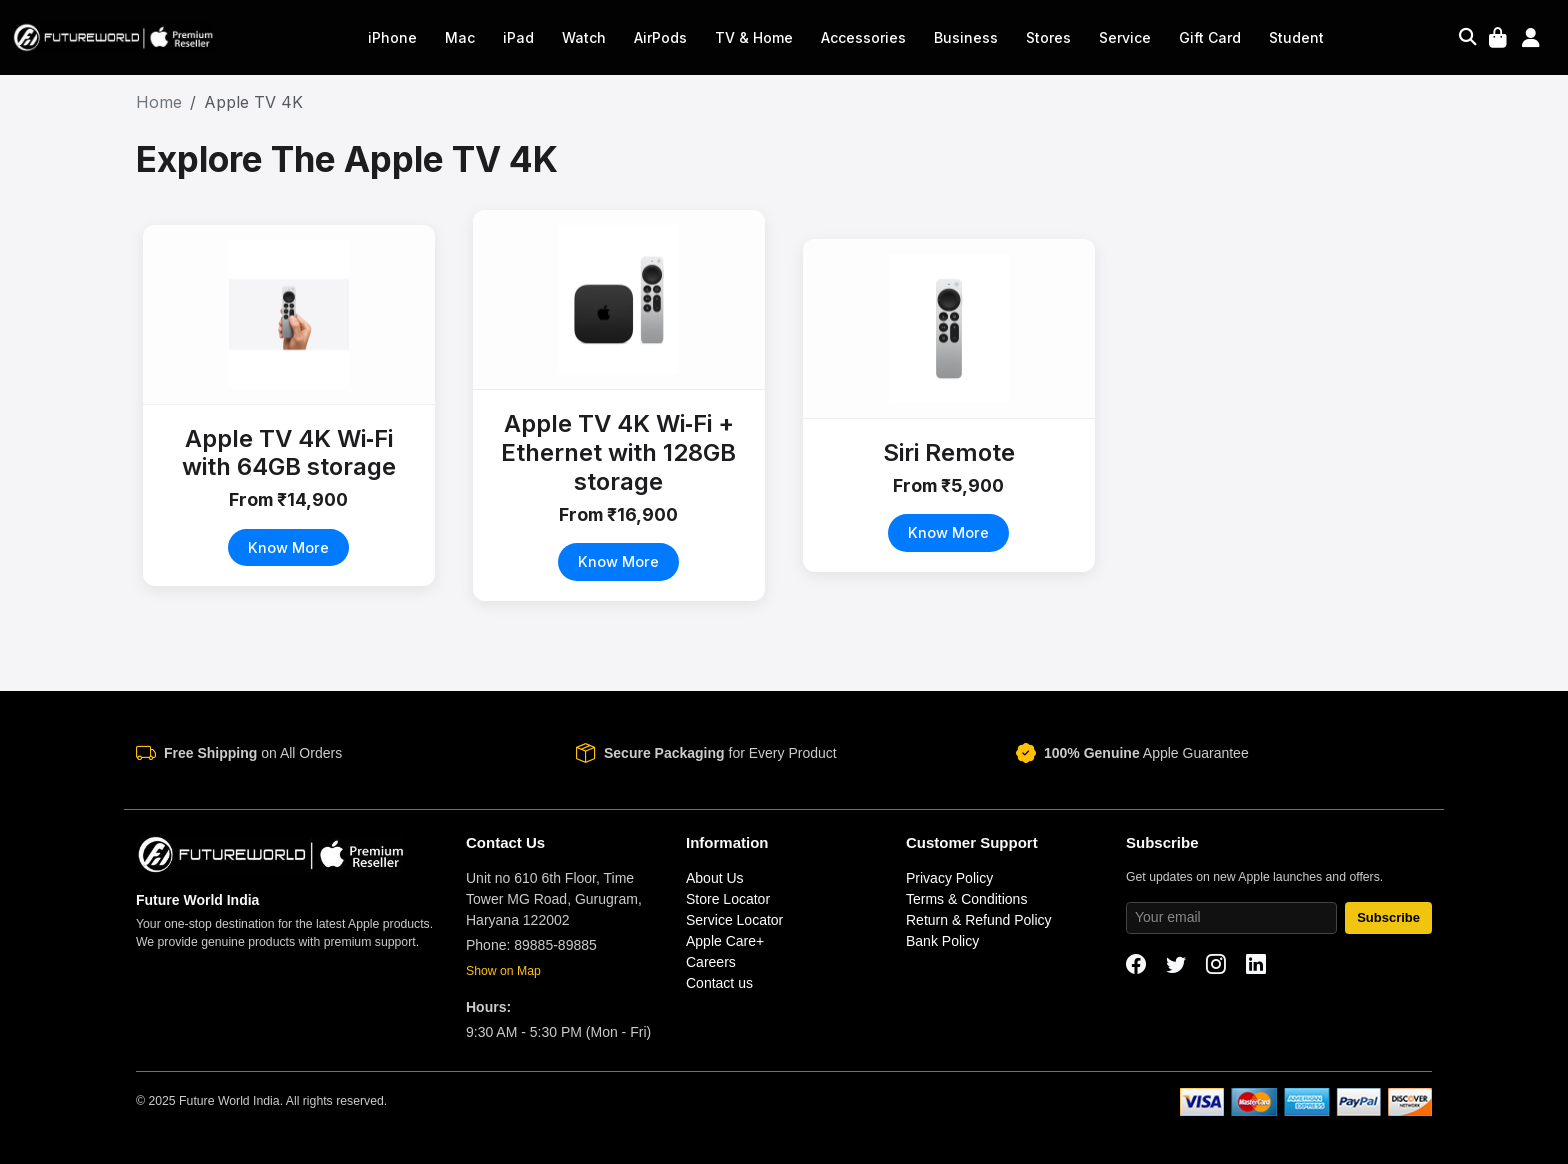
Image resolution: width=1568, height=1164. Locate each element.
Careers (711, 962)
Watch (584, 37)
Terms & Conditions (966, 899)
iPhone (392, 37)
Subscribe (1388, 917)
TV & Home (754, 37)
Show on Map (503, 971)
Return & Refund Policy (979, 920)
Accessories (863, 37)
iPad (518, 37)
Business (966, 37)
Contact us (719, 983)
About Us (715, 878)
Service (1125, 37)
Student (1296, 37)
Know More (289, 547)
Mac (460, 37)
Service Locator (734, 920)
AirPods (660, 37)
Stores (1048, 37)
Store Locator (728, 899)
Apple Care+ (725, 941)
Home (159, 102)
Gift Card (1210, 37)
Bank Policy (942, 941)
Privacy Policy (949, 878)
